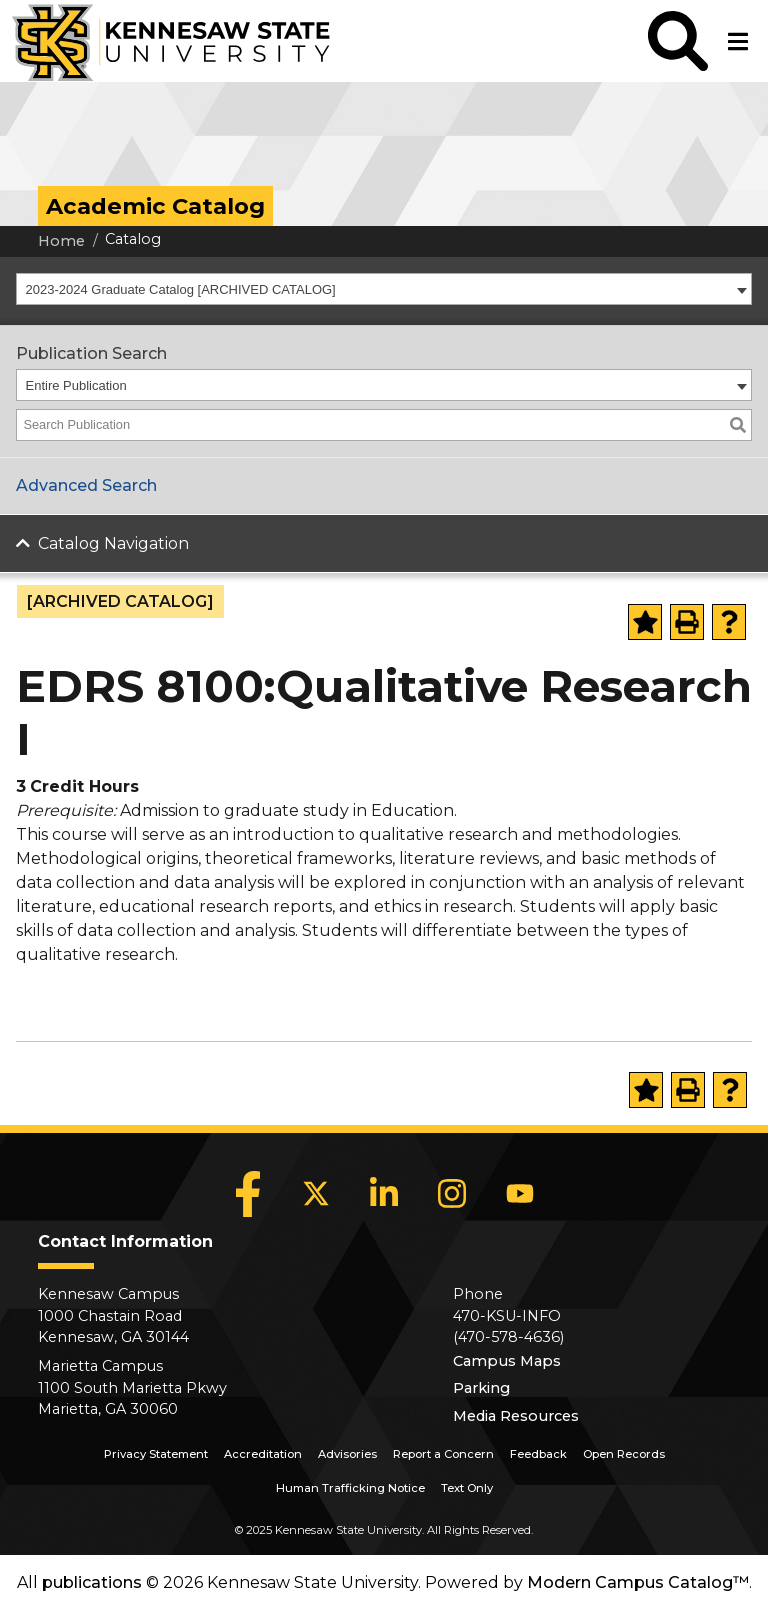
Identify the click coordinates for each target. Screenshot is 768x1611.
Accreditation (263, 1454)
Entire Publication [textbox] (76, 385)
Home (61, 241)
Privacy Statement (156, 1454)
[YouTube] (520, 1194)
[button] (678, 41)
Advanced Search (86, 485)
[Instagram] (452, 1194)
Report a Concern (443, 1454)
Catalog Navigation (113, 543)
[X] (316, 1194)
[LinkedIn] (384, 1194)
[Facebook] (248, 1194)
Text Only (467, 1488)
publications (92, 1582)
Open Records (624, 1454)
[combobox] (384, 289)
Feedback (538, 1454)
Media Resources (516, 1416)
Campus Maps (507, 1361)
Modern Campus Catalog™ (638, 1582)
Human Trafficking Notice (350, 1488)
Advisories (347, 1454)
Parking (481, 1388)
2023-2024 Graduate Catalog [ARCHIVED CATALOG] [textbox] (181, 289)
